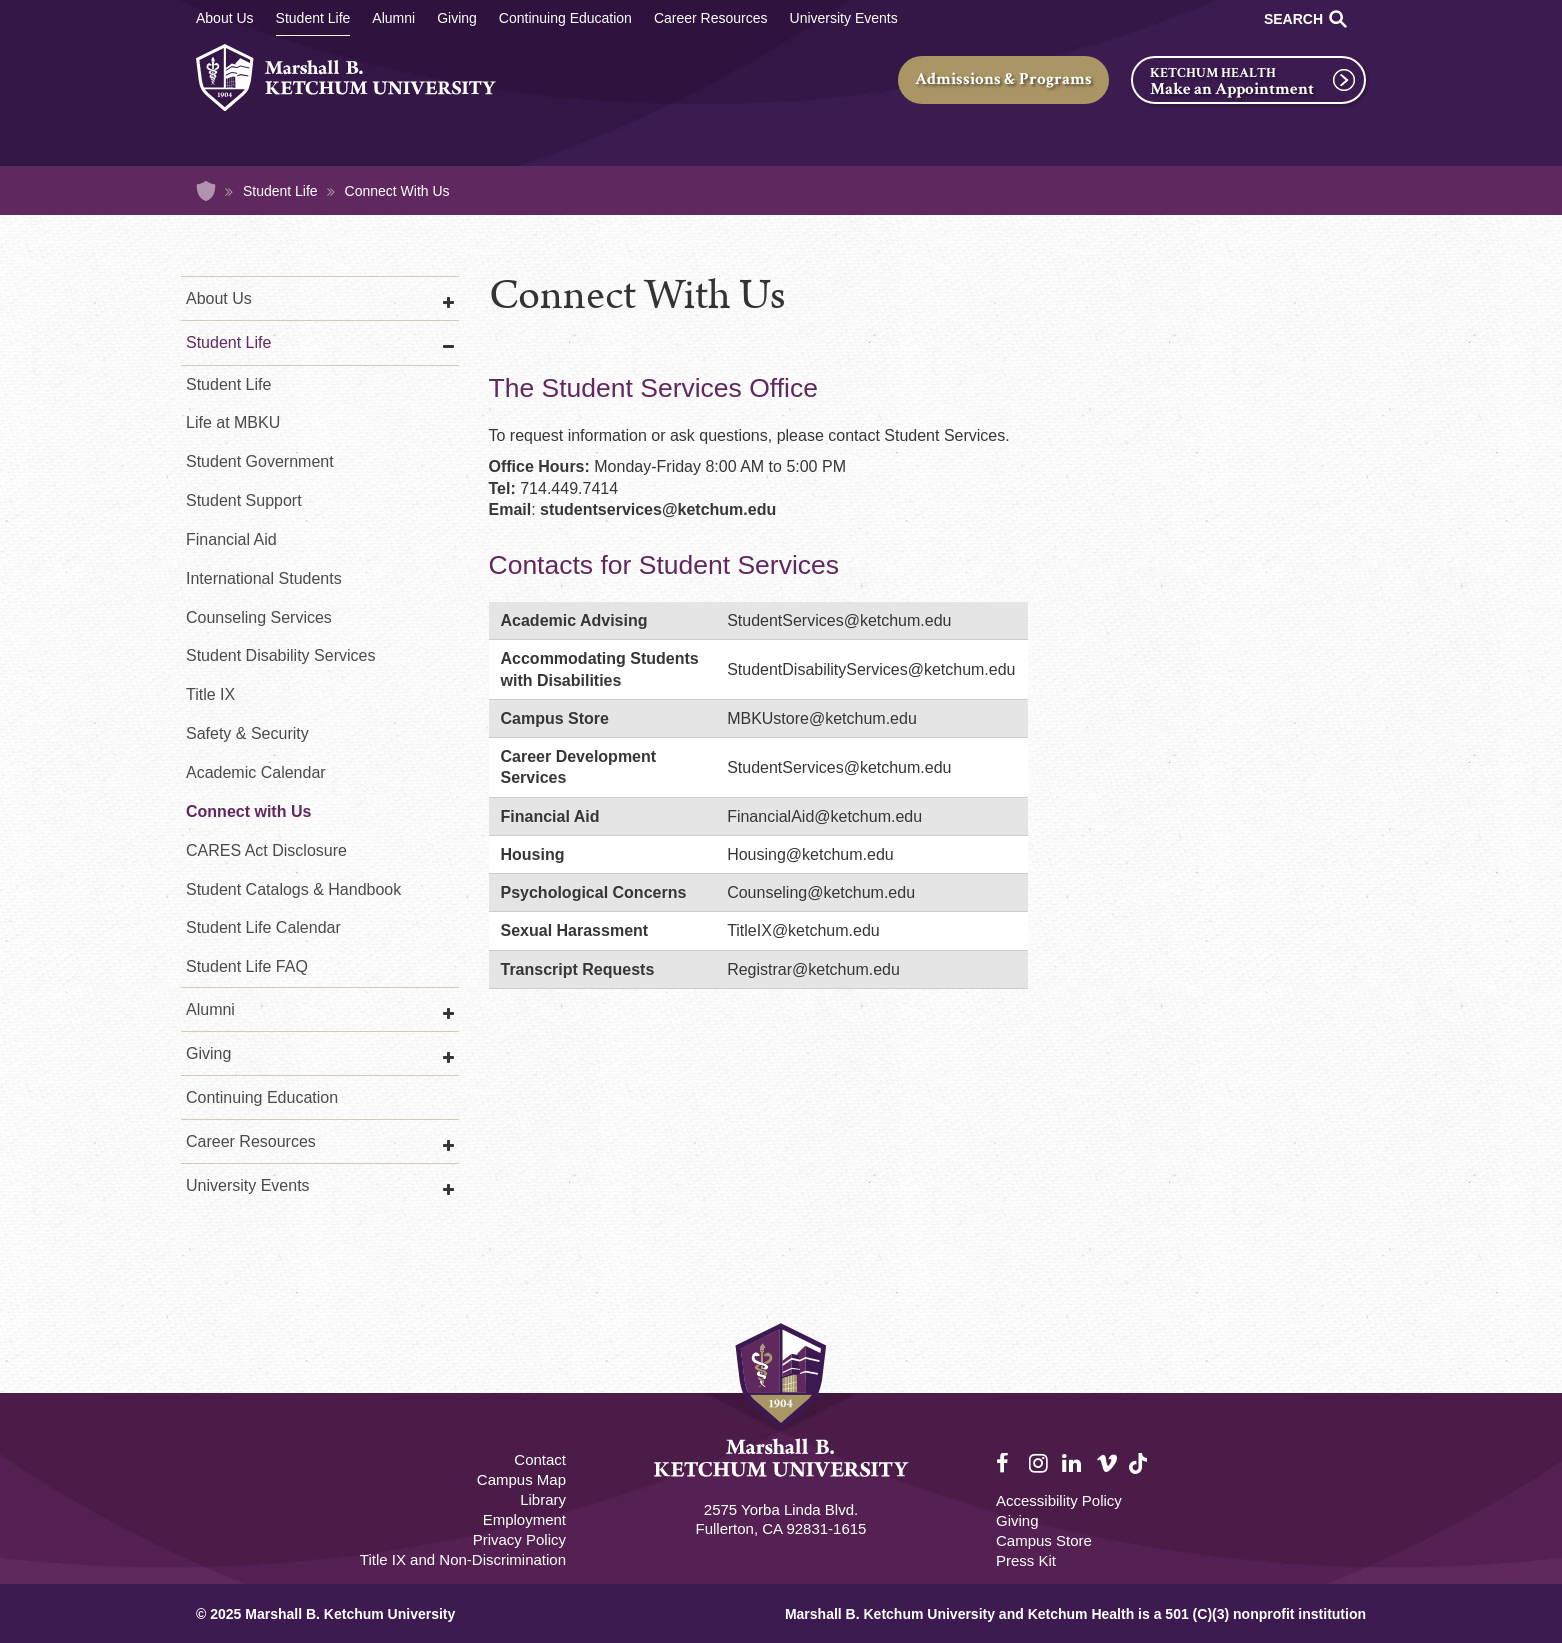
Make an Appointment (1232, 89)
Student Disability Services (280, 655)
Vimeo (1107, 1464)
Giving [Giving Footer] (1017, 1520)
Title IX (210, 694)
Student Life (313, 18)
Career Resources (711, 18)
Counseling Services (259, 617)
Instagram (1040, 1464)
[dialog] (1502, 1583)
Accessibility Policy (1059, 1500)
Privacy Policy (519, 1539)
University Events (844, 18)
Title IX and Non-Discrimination (463, 1559)
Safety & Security (247, 733)
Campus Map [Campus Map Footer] (521, 1479)
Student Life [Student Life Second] (228, 384)
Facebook (1007, 1464)
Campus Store (1044, 1540)
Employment (524, 1519)
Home (206, 191)
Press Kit (1026, 1560)
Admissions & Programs (1003, 79)
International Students (264, 578)
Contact (540, 1459)
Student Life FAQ (247, 966)
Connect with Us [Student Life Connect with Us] (248, 811)
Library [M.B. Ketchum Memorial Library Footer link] (543, 1499)
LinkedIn (1073, 1464)
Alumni (393, 18)
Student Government (260, 461)
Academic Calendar (256, 772)
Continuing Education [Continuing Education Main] (565, 18)
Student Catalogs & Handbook (293, 889)
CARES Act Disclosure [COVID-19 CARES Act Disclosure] (266, 850)
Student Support (244, 500)
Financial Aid (231, 539)
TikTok (1140, 1474)
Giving (457, 18)
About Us (225, 18)
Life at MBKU (233, 422)
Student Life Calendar (263, 927)
